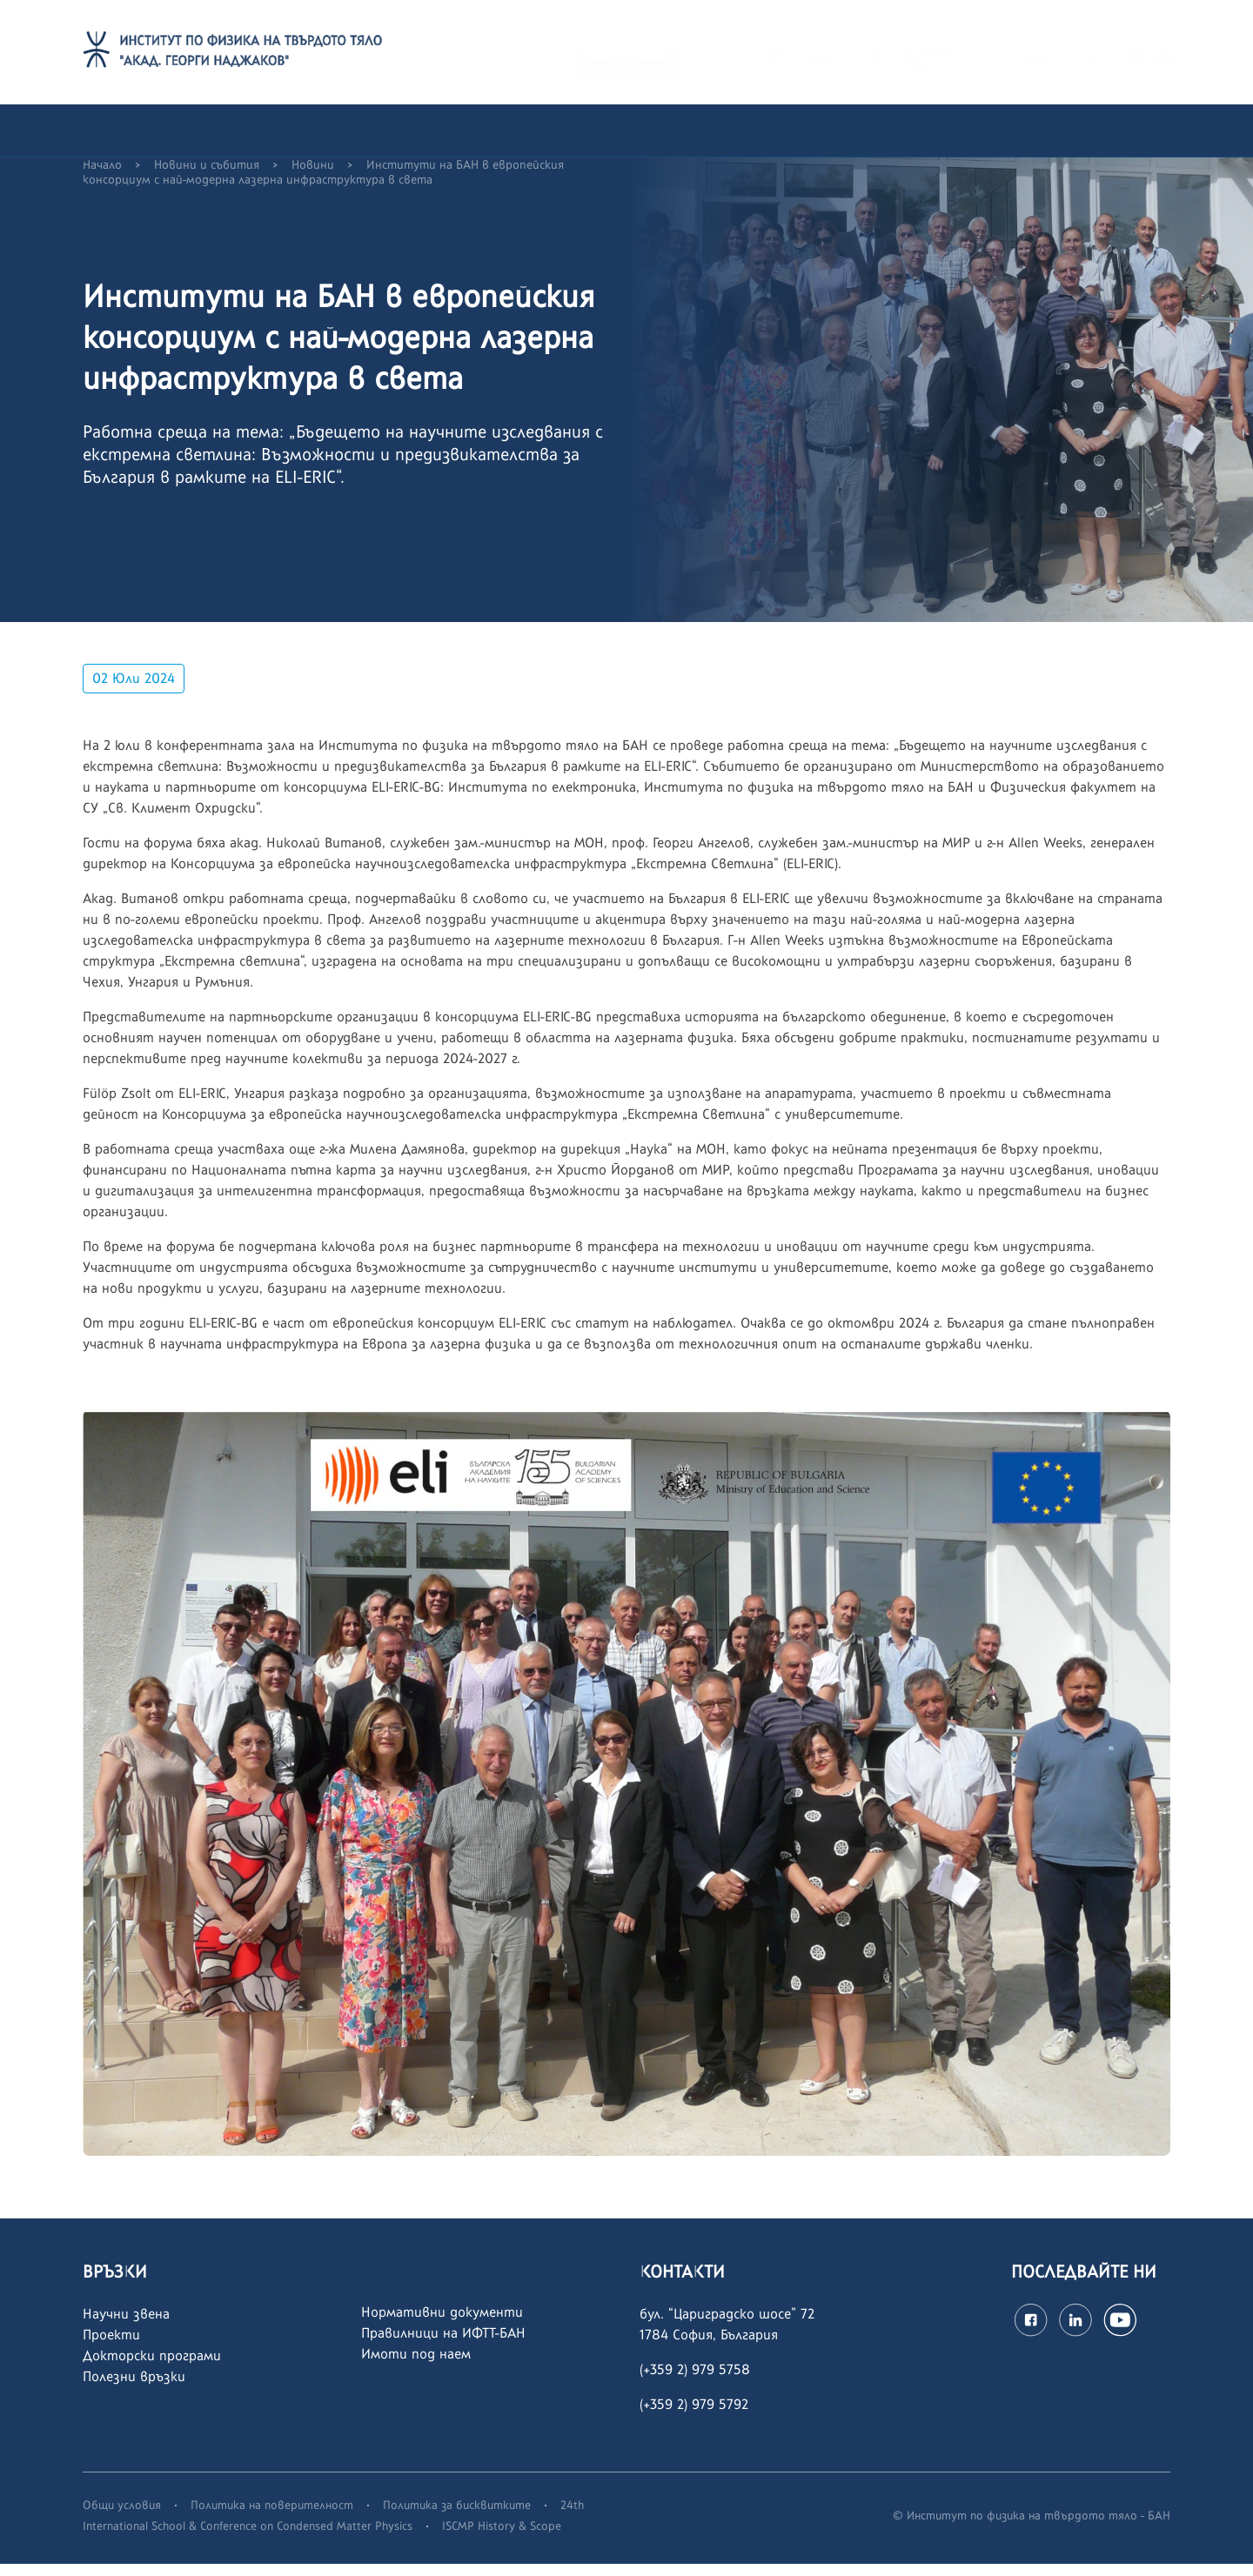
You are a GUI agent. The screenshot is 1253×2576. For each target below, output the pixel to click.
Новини (312, 177)
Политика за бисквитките (457, 2517)
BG (1137, 51)
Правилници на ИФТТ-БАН (443, 2345)
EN (1163, 51)
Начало (102, 177)
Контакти (1090, 130)
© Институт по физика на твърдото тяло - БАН (1031, 2527)
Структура (306, 130)
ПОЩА (820, 52)
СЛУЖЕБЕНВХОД (927, 51)
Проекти (111, 2346)
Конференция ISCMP (955, 130)
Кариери (551, 130)
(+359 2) (666, 2416)
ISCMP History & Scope (501, 2538)
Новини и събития (792, 130)
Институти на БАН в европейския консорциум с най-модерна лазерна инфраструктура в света (323, 184)
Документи (656, 130)
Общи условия (122, 2517)
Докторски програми (152, 2367)
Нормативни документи (442, 2324)
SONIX (1034, 52)
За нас (211, 130)
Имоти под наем (416, 2366)
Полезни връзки (134, 2388)
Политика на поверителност (272, 2517)
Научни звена (126, 2326)
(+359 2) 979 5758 (695, 2381)
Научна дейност (430, 130)
